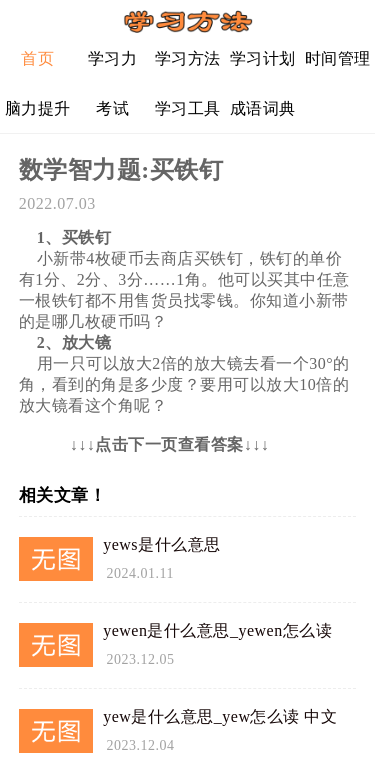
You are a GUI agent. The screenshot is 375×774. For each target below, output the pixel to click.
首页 (37, 58)
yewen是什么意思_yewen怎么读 (217, 630)
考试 (112, 108)
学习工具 (188, 108)
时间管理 (338, 58)
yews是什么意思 (161, 544)
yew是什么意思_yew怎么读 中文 (220, 716)
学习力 (113, 58)
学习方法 (188, 58)
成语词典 (263, 108)
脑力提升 (38, 108)
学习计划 (263, 58)
